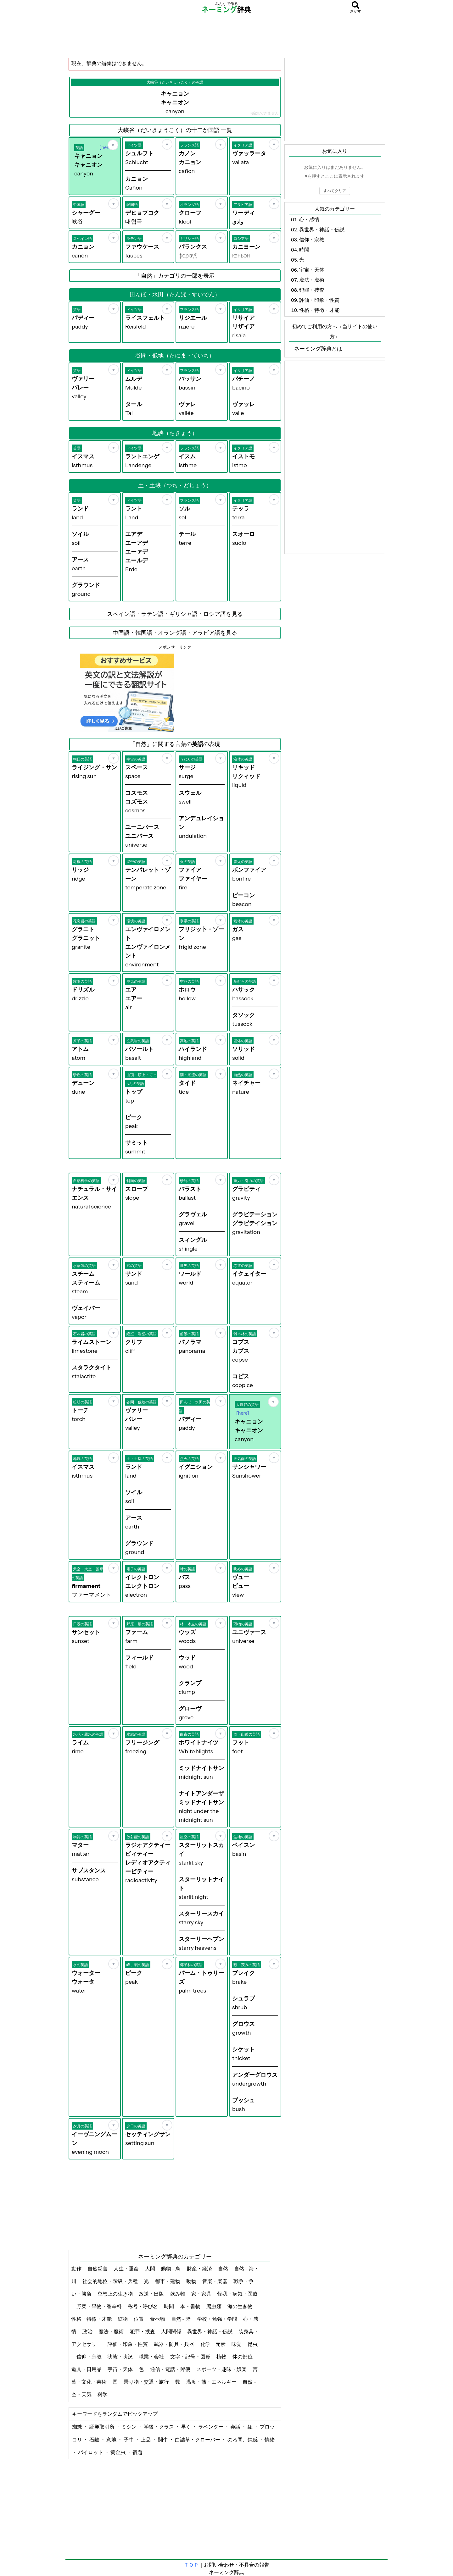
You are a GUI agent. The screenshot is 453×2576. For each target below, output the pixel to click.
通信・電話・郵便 (170, 2369)
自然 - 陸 (181, 2319)
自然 (223, 2268)
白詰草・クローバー (198, 2439)
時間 (169, 2306)
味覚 (237, 2344)
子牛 (129, 2439)
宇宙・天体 (121, 2369)
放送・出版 (152, 2294)
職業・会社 (152, 2356)
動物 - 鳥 (171, 2268)
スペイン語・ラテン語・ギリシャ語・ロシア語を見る (175, 614)
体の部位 (243, 2356)
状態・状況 (121, 2356)
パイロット (91, 2452)
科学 (103, 2394)
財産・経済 (200, 2268)
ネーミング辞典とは (318, 348)
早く (186, 2427)
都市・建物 (168, 2281)
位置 (139, 2319)
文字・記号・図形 (190, 2356)
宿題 (137, 2452)
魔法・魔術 (111, 2331)
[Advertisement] (226, 36)
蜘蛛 (77, 2427)
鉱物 (123, 2319)
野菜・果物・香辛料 (99, 2306)
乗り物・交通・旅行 (147, 2382)
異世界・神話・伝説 (210, 2331)
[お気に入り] (113, 145)
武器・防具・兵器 (174, 2344)
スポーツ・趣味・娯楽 (222, 2369)
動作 (76, 2268)
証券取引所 (102, 2427)
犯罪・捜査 (143, 2331)
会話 (235, 2427)
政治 (87, 2331)
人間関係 (171, 2331)
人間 (150, 2268)
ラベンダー (211, 2427)
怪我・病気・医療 (237, 2294)
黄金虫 (118, 2452)
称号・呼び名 (143, 2306)
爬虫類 (214, 2306)
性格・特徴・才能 (92, 2319)
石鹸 (94, 2439)
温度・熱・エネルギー (212, 2382)
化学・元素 (213, 2344)
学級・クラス (159, 2427)
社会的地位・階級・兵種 (110, 2281)
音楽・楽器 (215, 2281)
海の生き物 (240, 2306)
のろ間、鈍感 (243, 2439)
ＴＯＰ (191, 2565)
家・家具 (201, 2294)
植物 (221, 2356)
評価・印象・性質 (128, 2344)
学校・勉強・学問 (217, 2319)
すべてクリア (334, 190)
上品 (146, 2439)
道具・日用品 (87, 2369)
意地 (111, 2439)
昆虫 (253, 2344)
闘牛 (163, 2439)
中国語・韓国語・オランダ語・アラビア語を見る (175, 632)
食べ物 (158, 2319)
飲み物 (178, 2294)
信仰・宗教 (89, 2356)
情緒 (270, 2439)
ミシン (129, 2427)
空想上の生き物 (116, 2294)
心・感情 (309, 219)
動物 (191, 2281)
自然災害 (98, 2268)
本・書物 (190, 2306)
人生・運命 (127, 2268)
